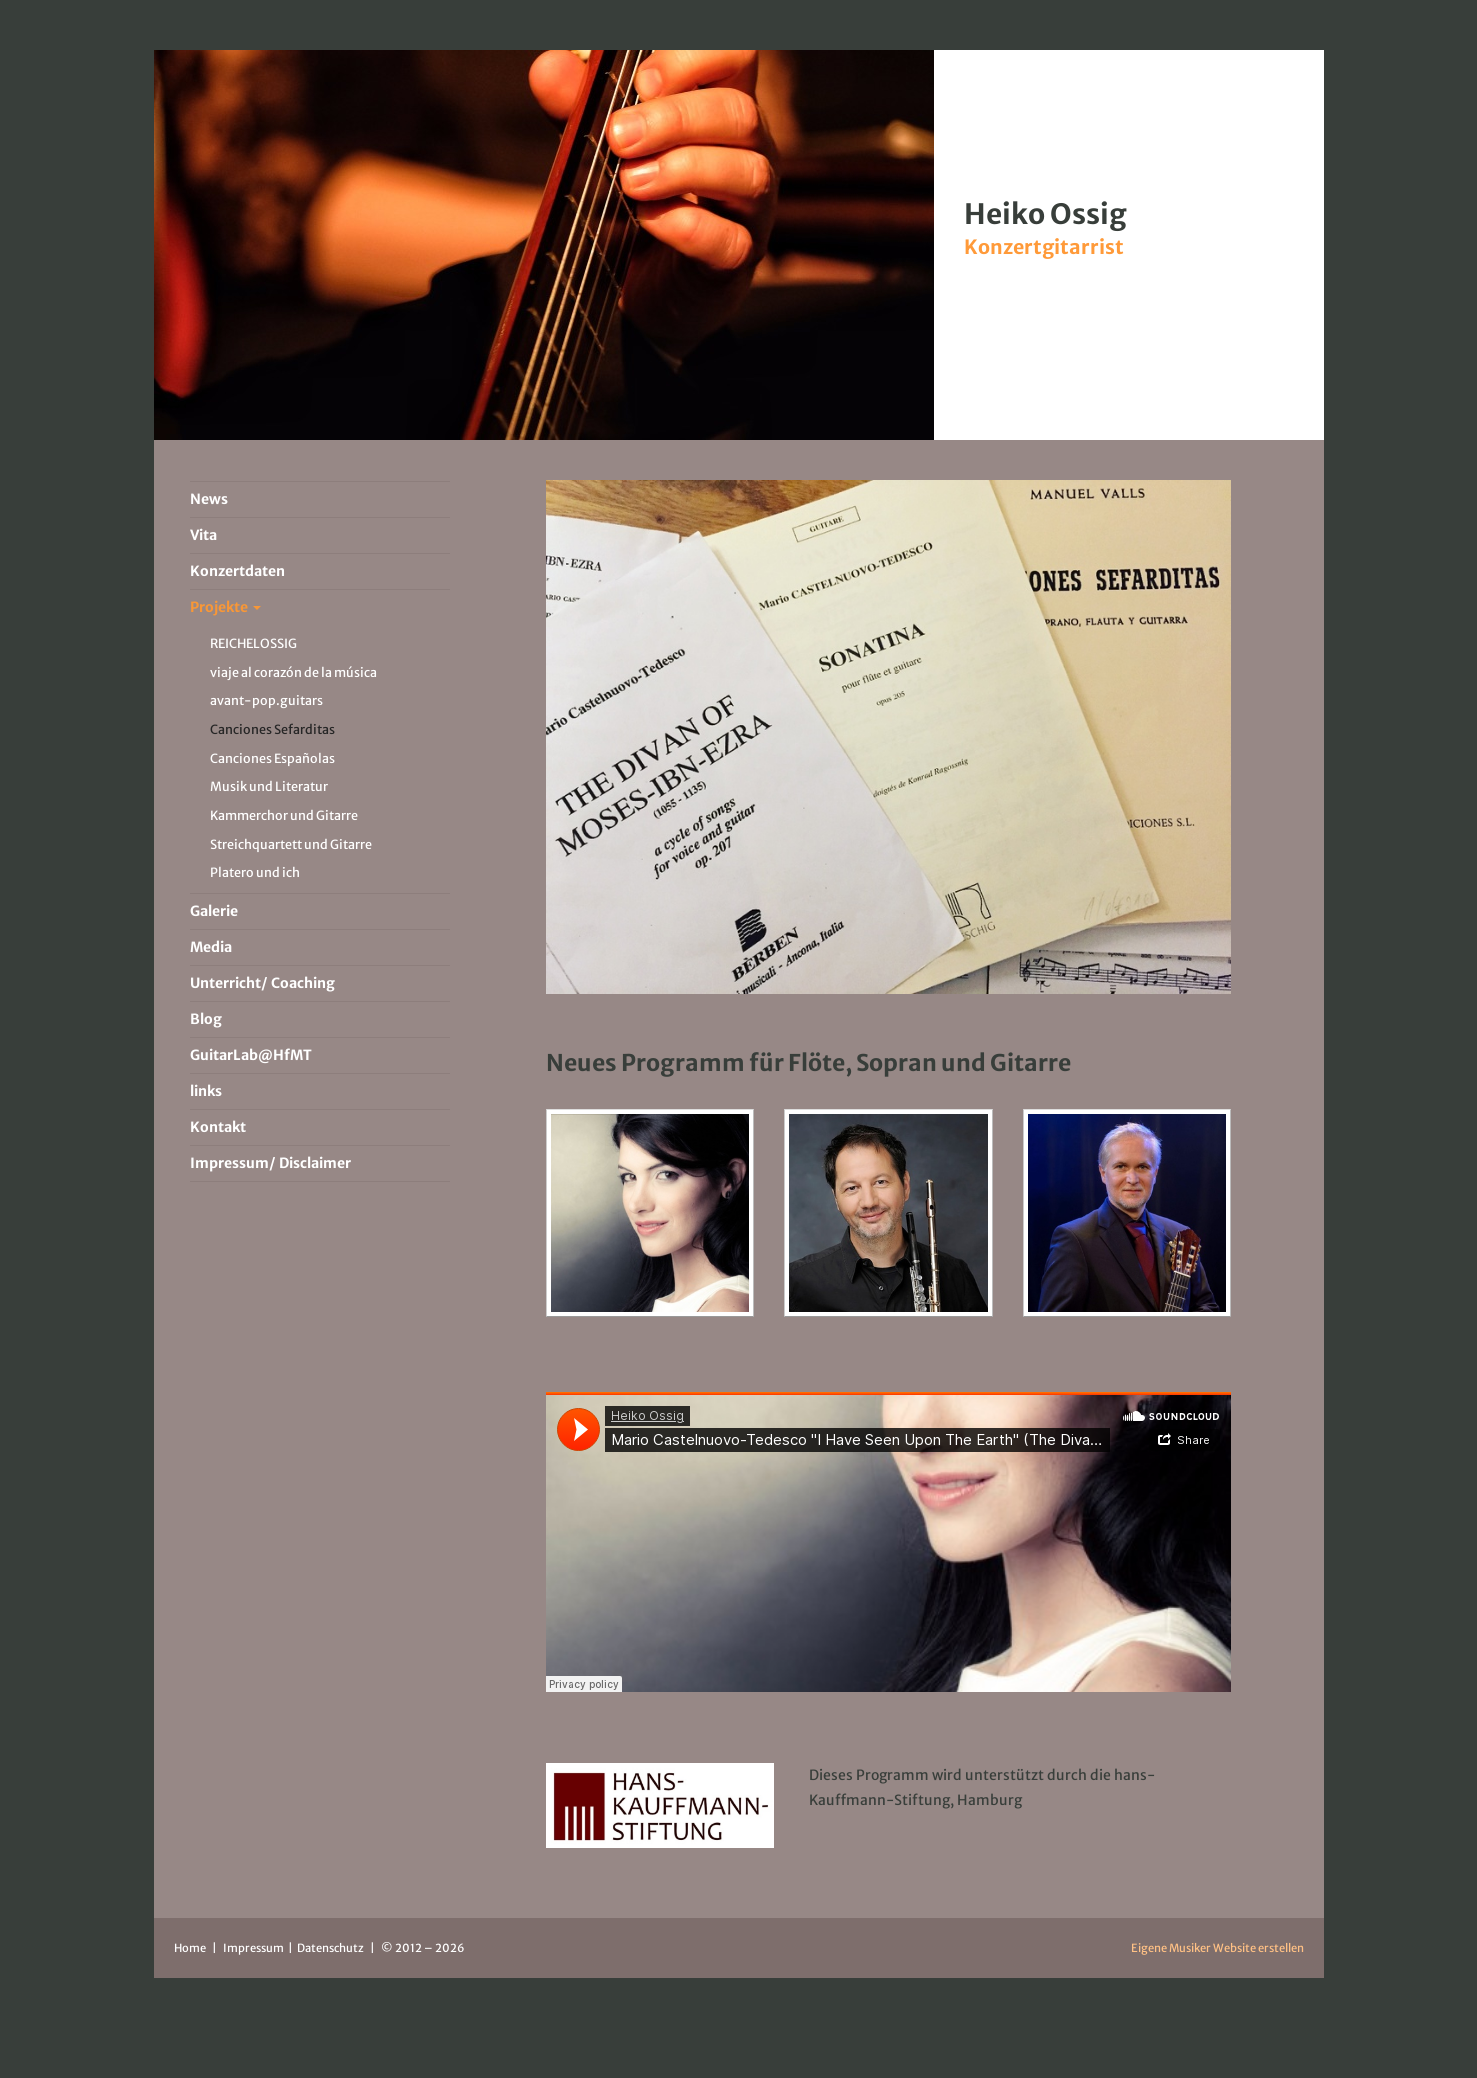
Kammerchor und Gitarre (284, 815)
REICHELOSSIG (253, 643)
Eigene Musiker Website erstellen (1217, 1948)
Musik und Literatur (269, 786)
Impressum (254, 1948)
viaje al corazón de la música (293, 672)
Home (190, 1948)
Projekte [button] (225, 607)
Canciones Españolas (272, 758)
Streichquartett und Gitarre (291, 844)
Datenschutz (331, 1948)
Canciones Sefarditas (272, 729)
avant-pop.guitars (266, 700)
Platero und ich (255, 872)
